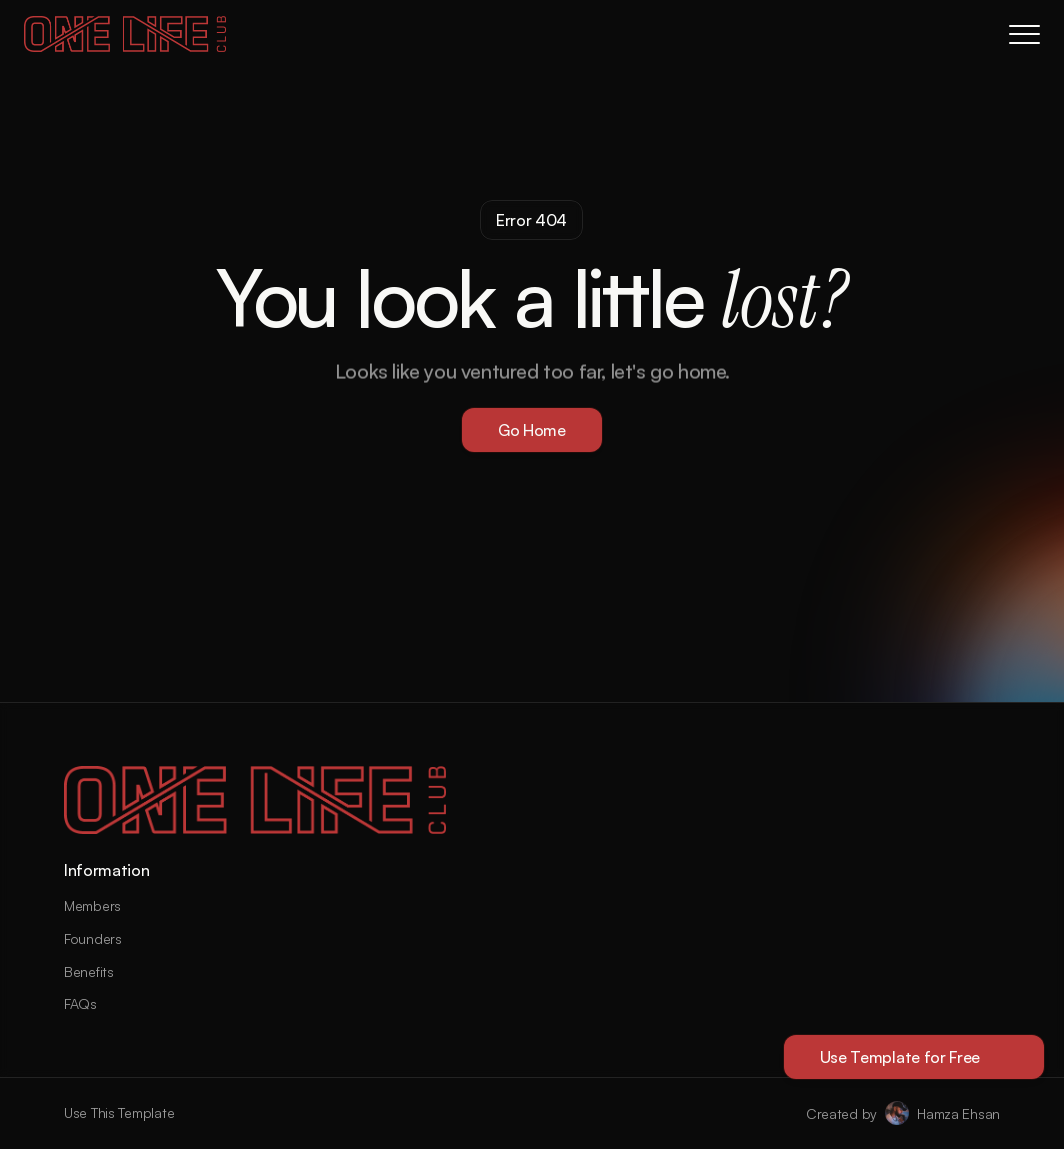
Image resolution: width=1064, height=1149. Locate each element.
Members (92, 905)
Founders (93, 938)
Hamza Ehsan (958, 1113)
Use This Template (119, 1112)
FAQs (80, 1003)
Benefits (89, 971)
